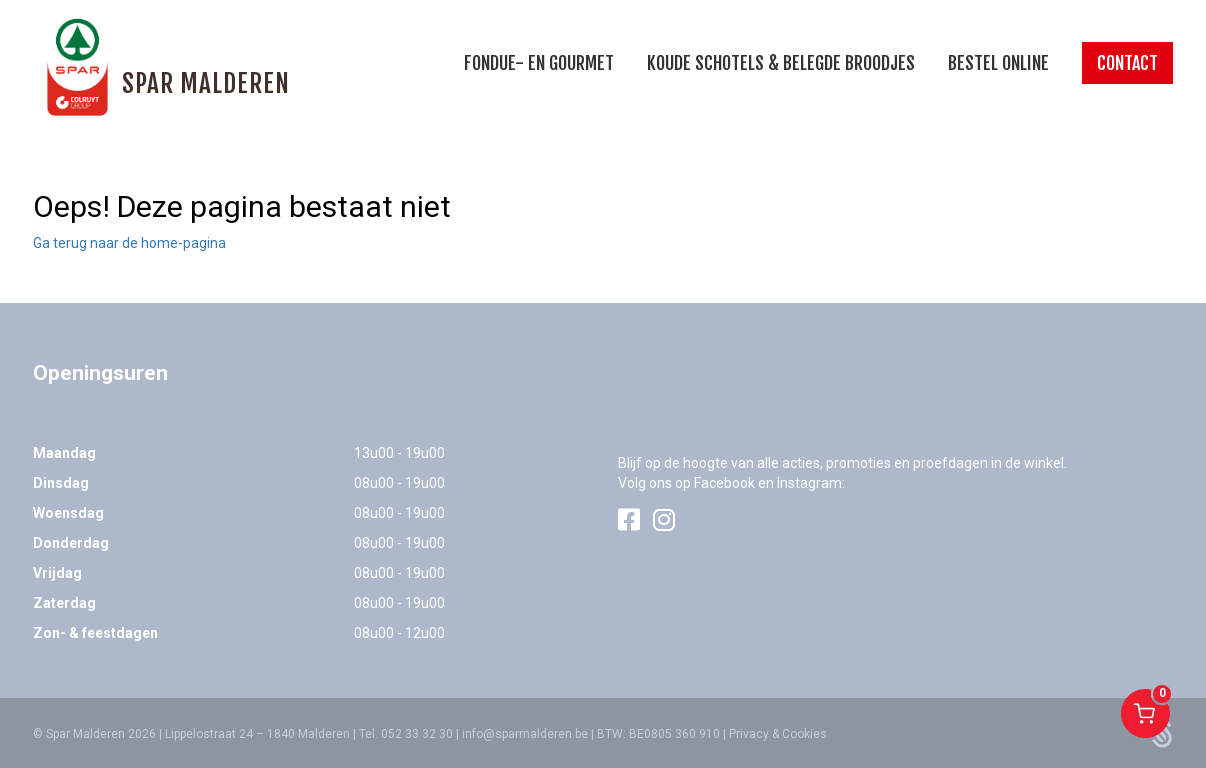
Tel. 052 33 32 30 (406, 734)
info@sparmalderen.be (525, 734)
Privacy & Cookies (778, 734)
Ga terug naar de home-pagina (129, 243)
